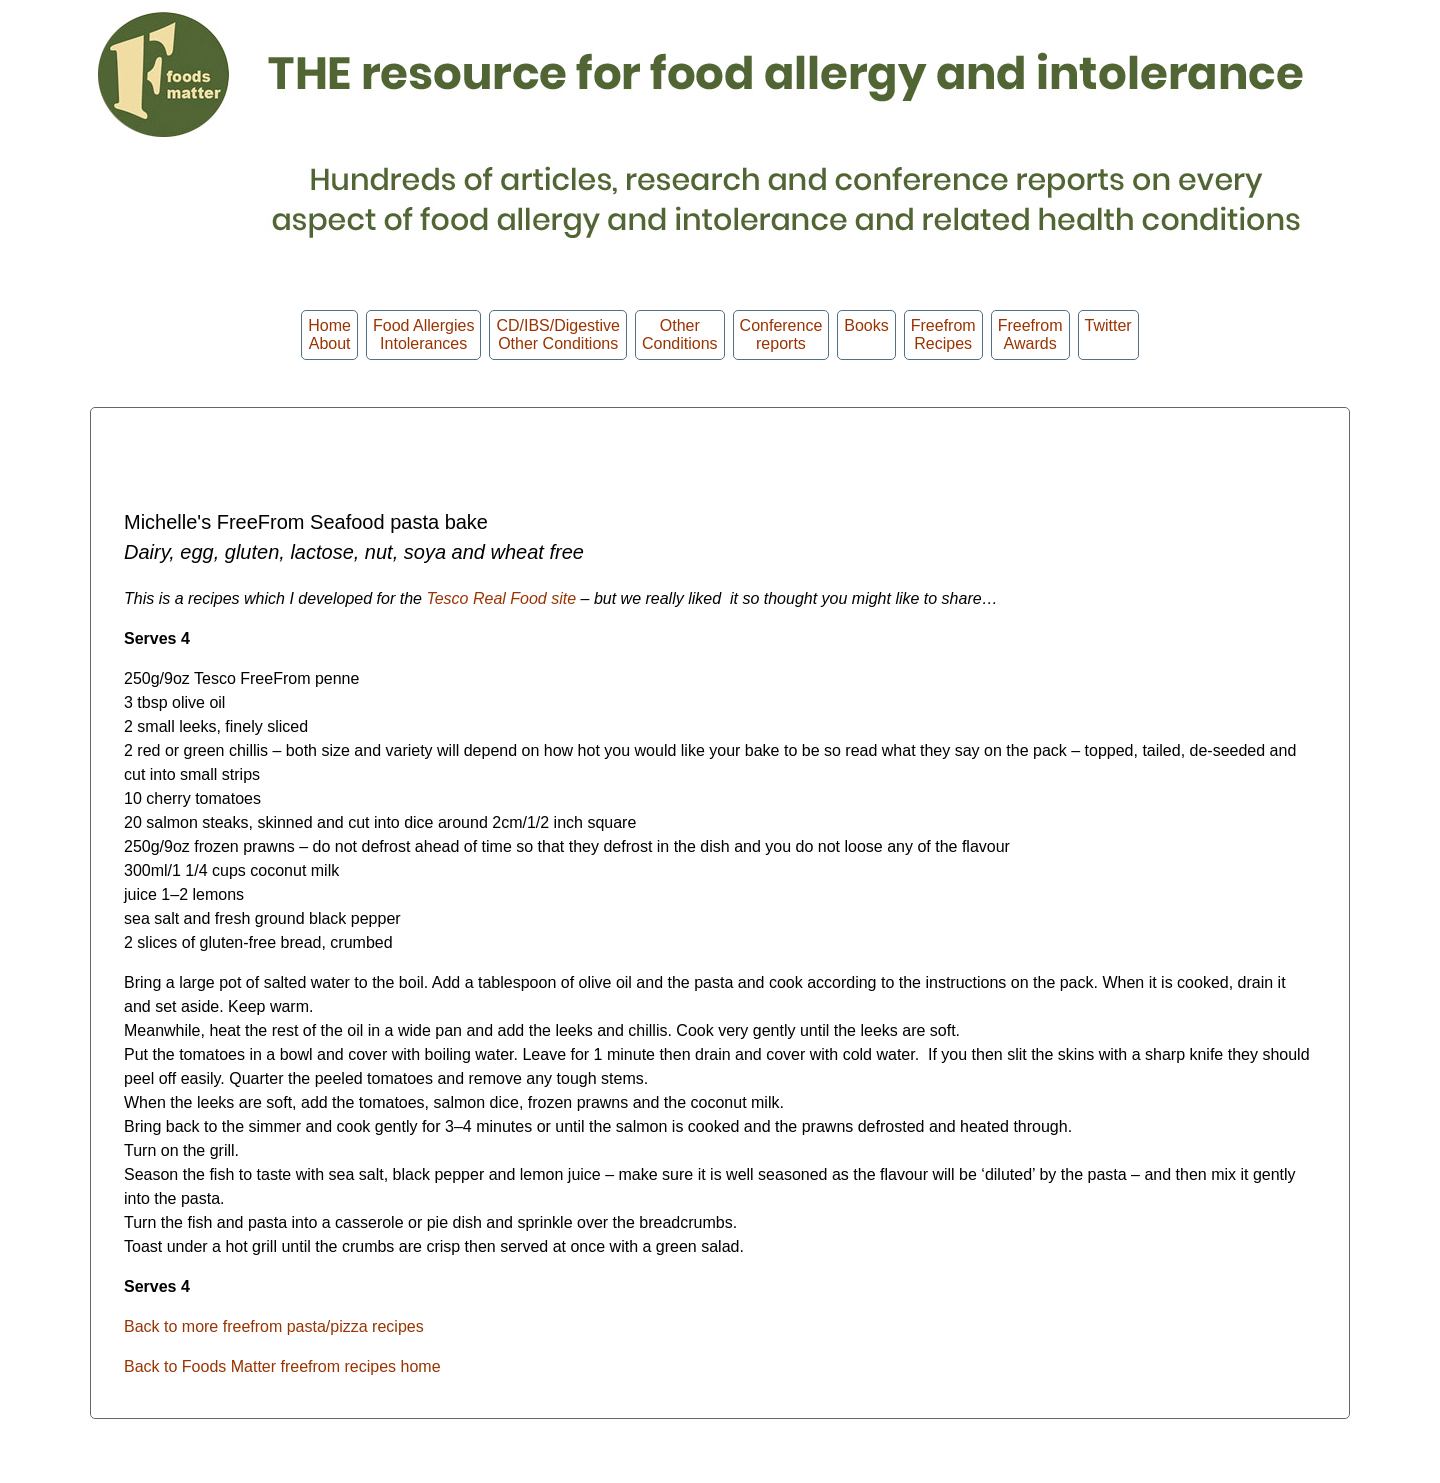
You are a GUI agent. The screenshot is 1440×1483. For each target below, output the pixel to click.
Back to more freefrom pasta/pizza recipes (274, 1326)
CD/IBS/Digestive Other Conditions (558, 334)
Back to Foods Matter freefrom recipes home (282, 1366)
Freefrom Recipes (943, 334)
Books (866, 334)
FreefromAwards (1030, 334)
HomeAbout (329, 334)
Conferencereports (781, 334)
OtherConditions (680, 334)
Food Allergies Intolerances (423, 334)
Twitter (1108, 334)
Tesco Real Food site (501, 598)
